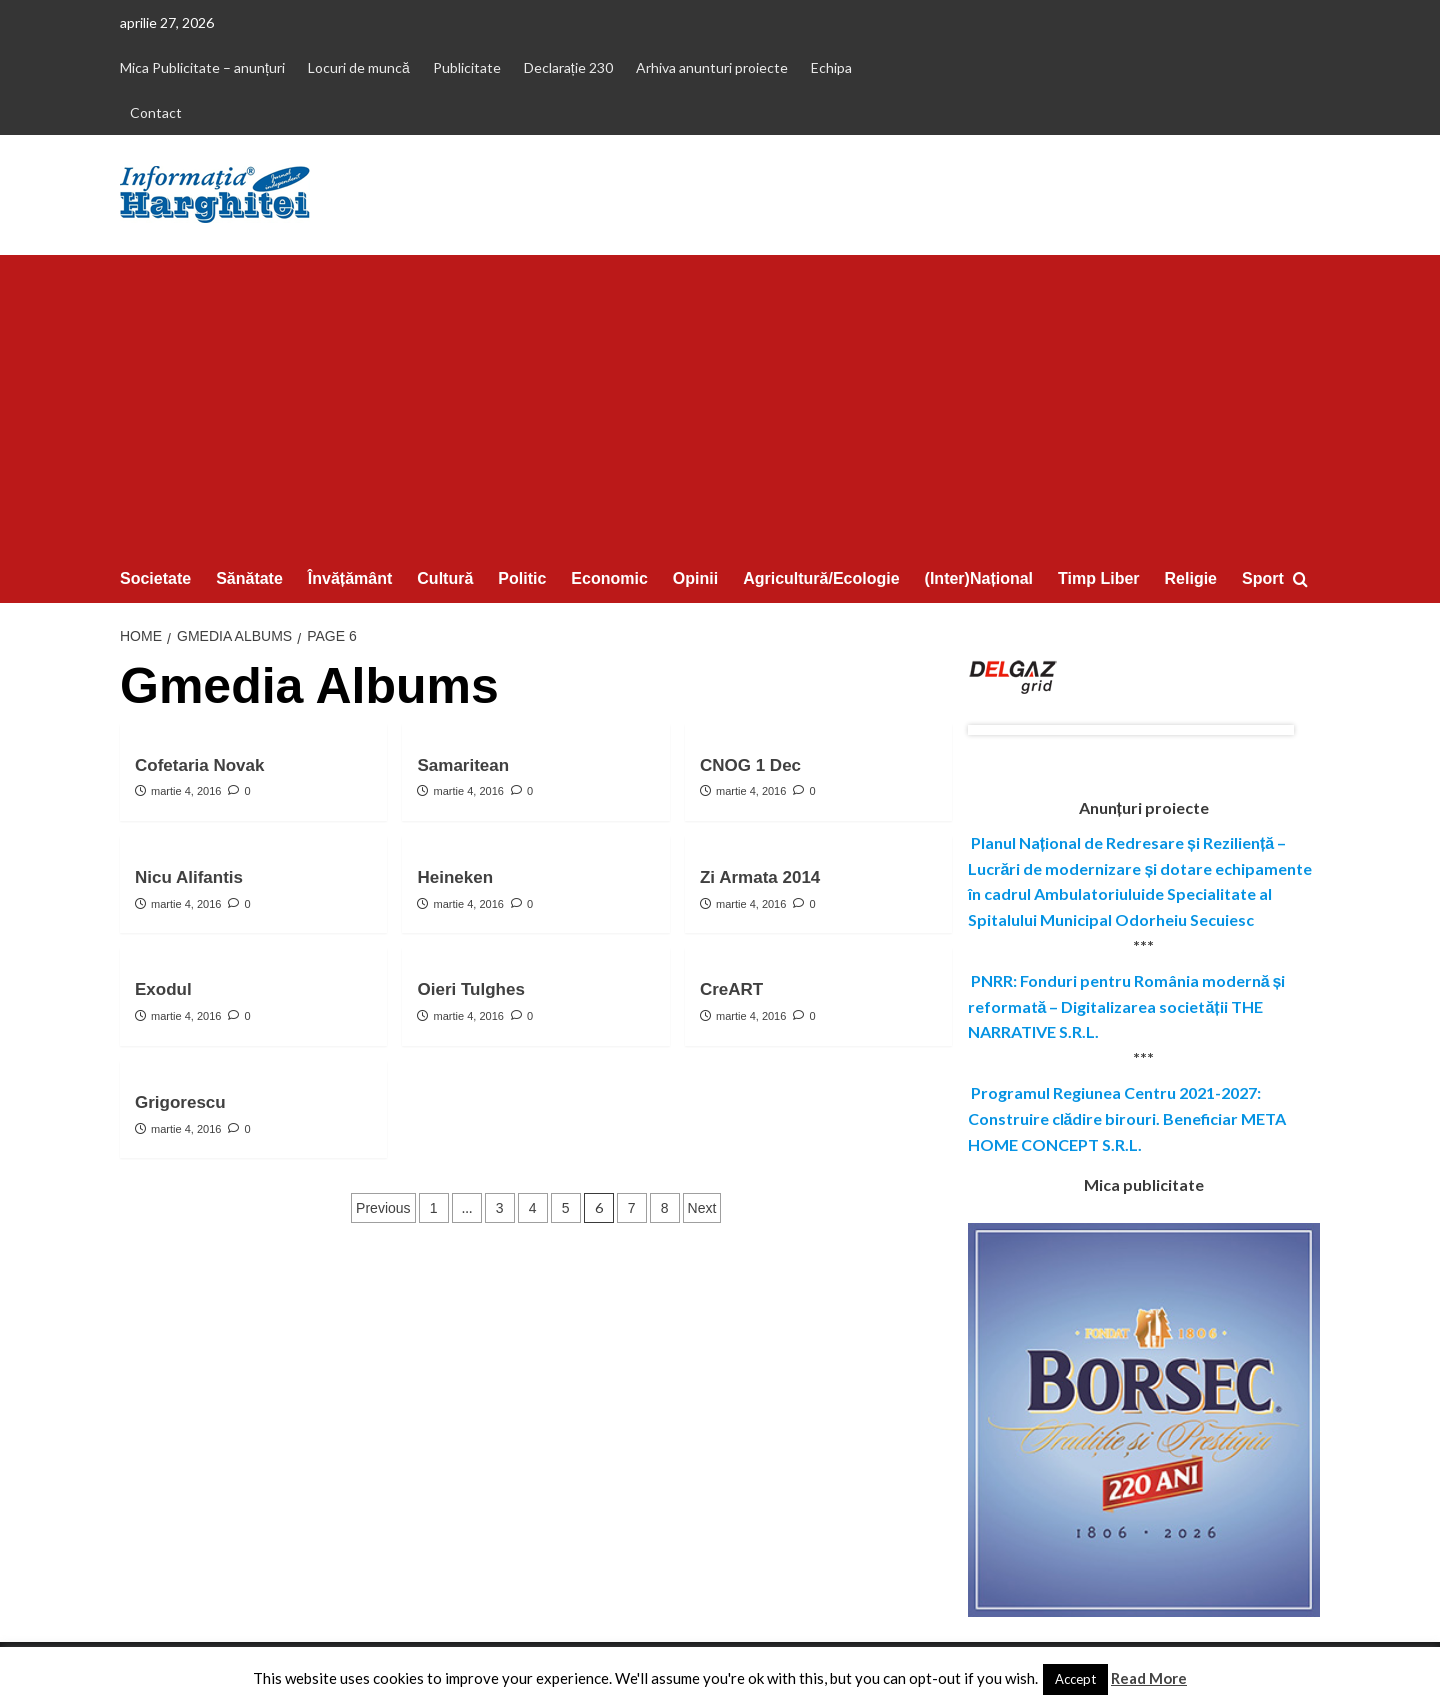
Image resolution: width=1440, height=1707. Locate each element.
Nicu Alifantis (189, 877)
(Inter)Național (979, 578)
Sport (1263, 578)
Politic (522, 578)
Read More (1149, 1678)
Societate (155, 578)
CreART (731, 989)
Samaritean (463, 765)
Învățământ (350, 578)
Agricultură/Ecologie (821, 578)
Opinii (695, 578)
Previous (383, 1208)
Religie (1191, 578)
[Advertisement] (720, 405)
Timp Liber (1099, 578)
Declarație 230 (568, 67)
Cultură (445, 578)
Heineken (455, 877)
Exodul (163, 989)
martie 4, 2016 (186, 791)
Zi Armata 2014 (760, 877)
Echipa (831, 67)
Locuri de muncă (359, 67)
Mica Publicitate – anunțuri (202, 67)
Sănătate (249, 578)
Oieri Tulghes (470, 989)
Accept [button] (1075, 1679)
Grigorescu (180, 1102)
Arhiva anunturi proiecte (712, 67)
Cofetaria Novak (199, 765)
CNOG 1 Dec (750, 765)
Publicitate (467, 67)
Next (702, 1208)
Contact (156, 112)
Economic (609, 578)
